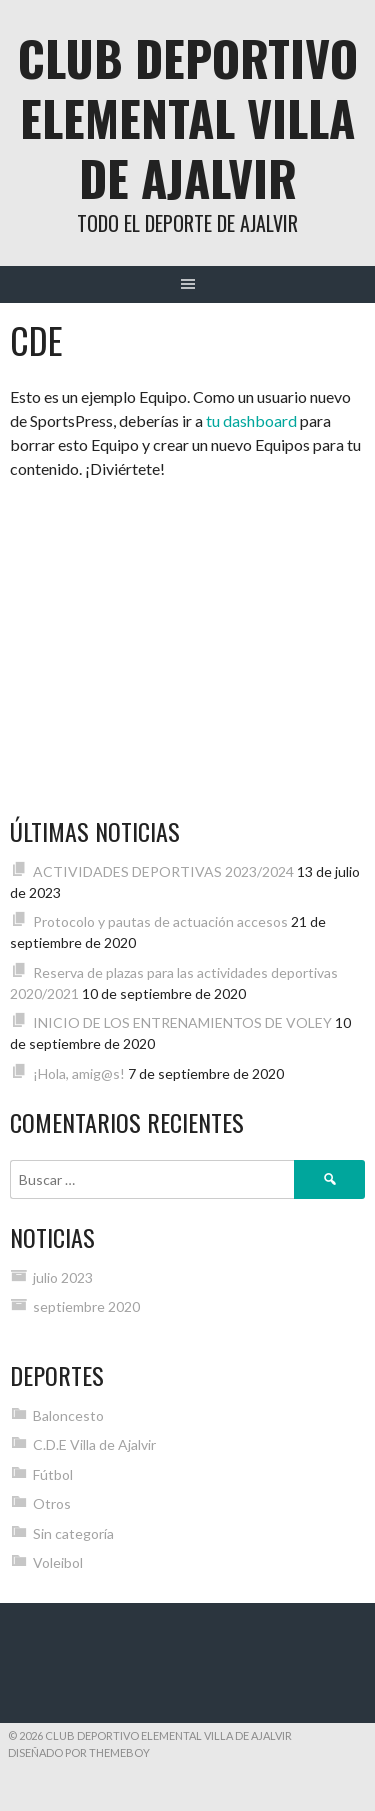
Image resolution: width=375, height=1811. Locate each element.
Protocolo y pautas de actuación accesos (160, 921)
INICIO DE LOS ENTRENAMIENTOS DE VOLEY (182, 1022)
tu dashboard (251, 420)
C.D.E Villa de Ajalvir (94, 1444)
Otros (52, 1503)
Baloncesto (68, 1415)
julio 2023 (63, 1277)
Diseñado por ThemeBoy (79, 1752)
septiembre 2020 (86, 1306)
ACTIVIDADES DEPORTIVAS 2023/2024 (163, 871)
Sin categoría (73, 1533)
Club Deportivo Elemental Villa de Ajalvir (188, 117)
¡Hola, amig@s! (79, 1073)
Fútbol (53, 1474)
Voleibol (58, 1562)
